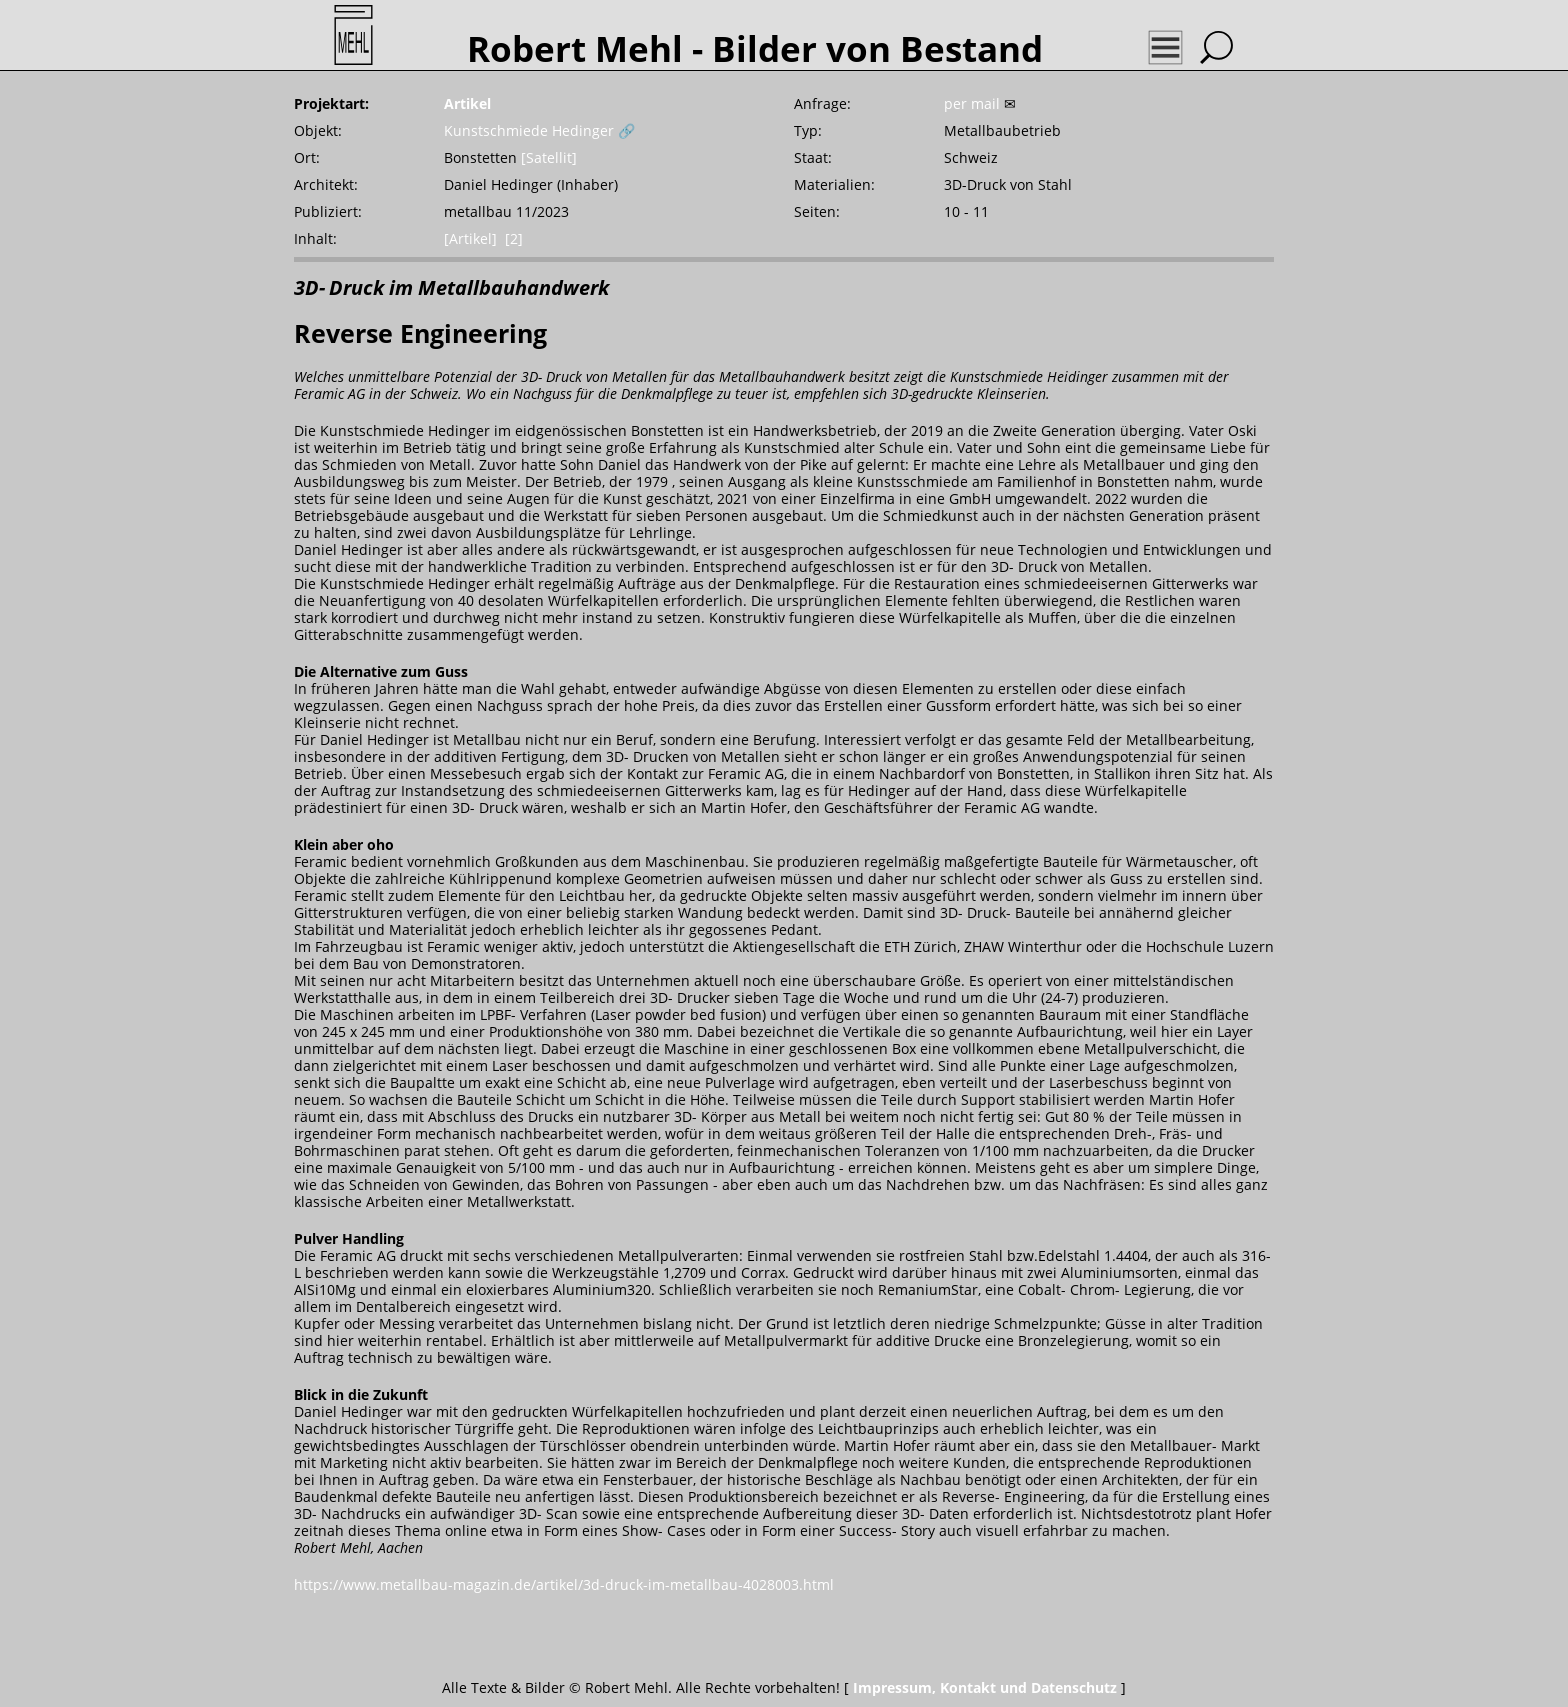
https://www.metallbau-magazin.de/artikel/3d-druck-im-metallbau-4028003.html (564, 1584)
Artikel (467, 103)
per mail (972, 103)
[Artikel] (470, 238)
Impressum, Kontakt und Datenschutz (985, 1687)
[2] (514, 238)
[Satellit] (549, 157)
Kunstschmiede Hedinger (529, 130)
